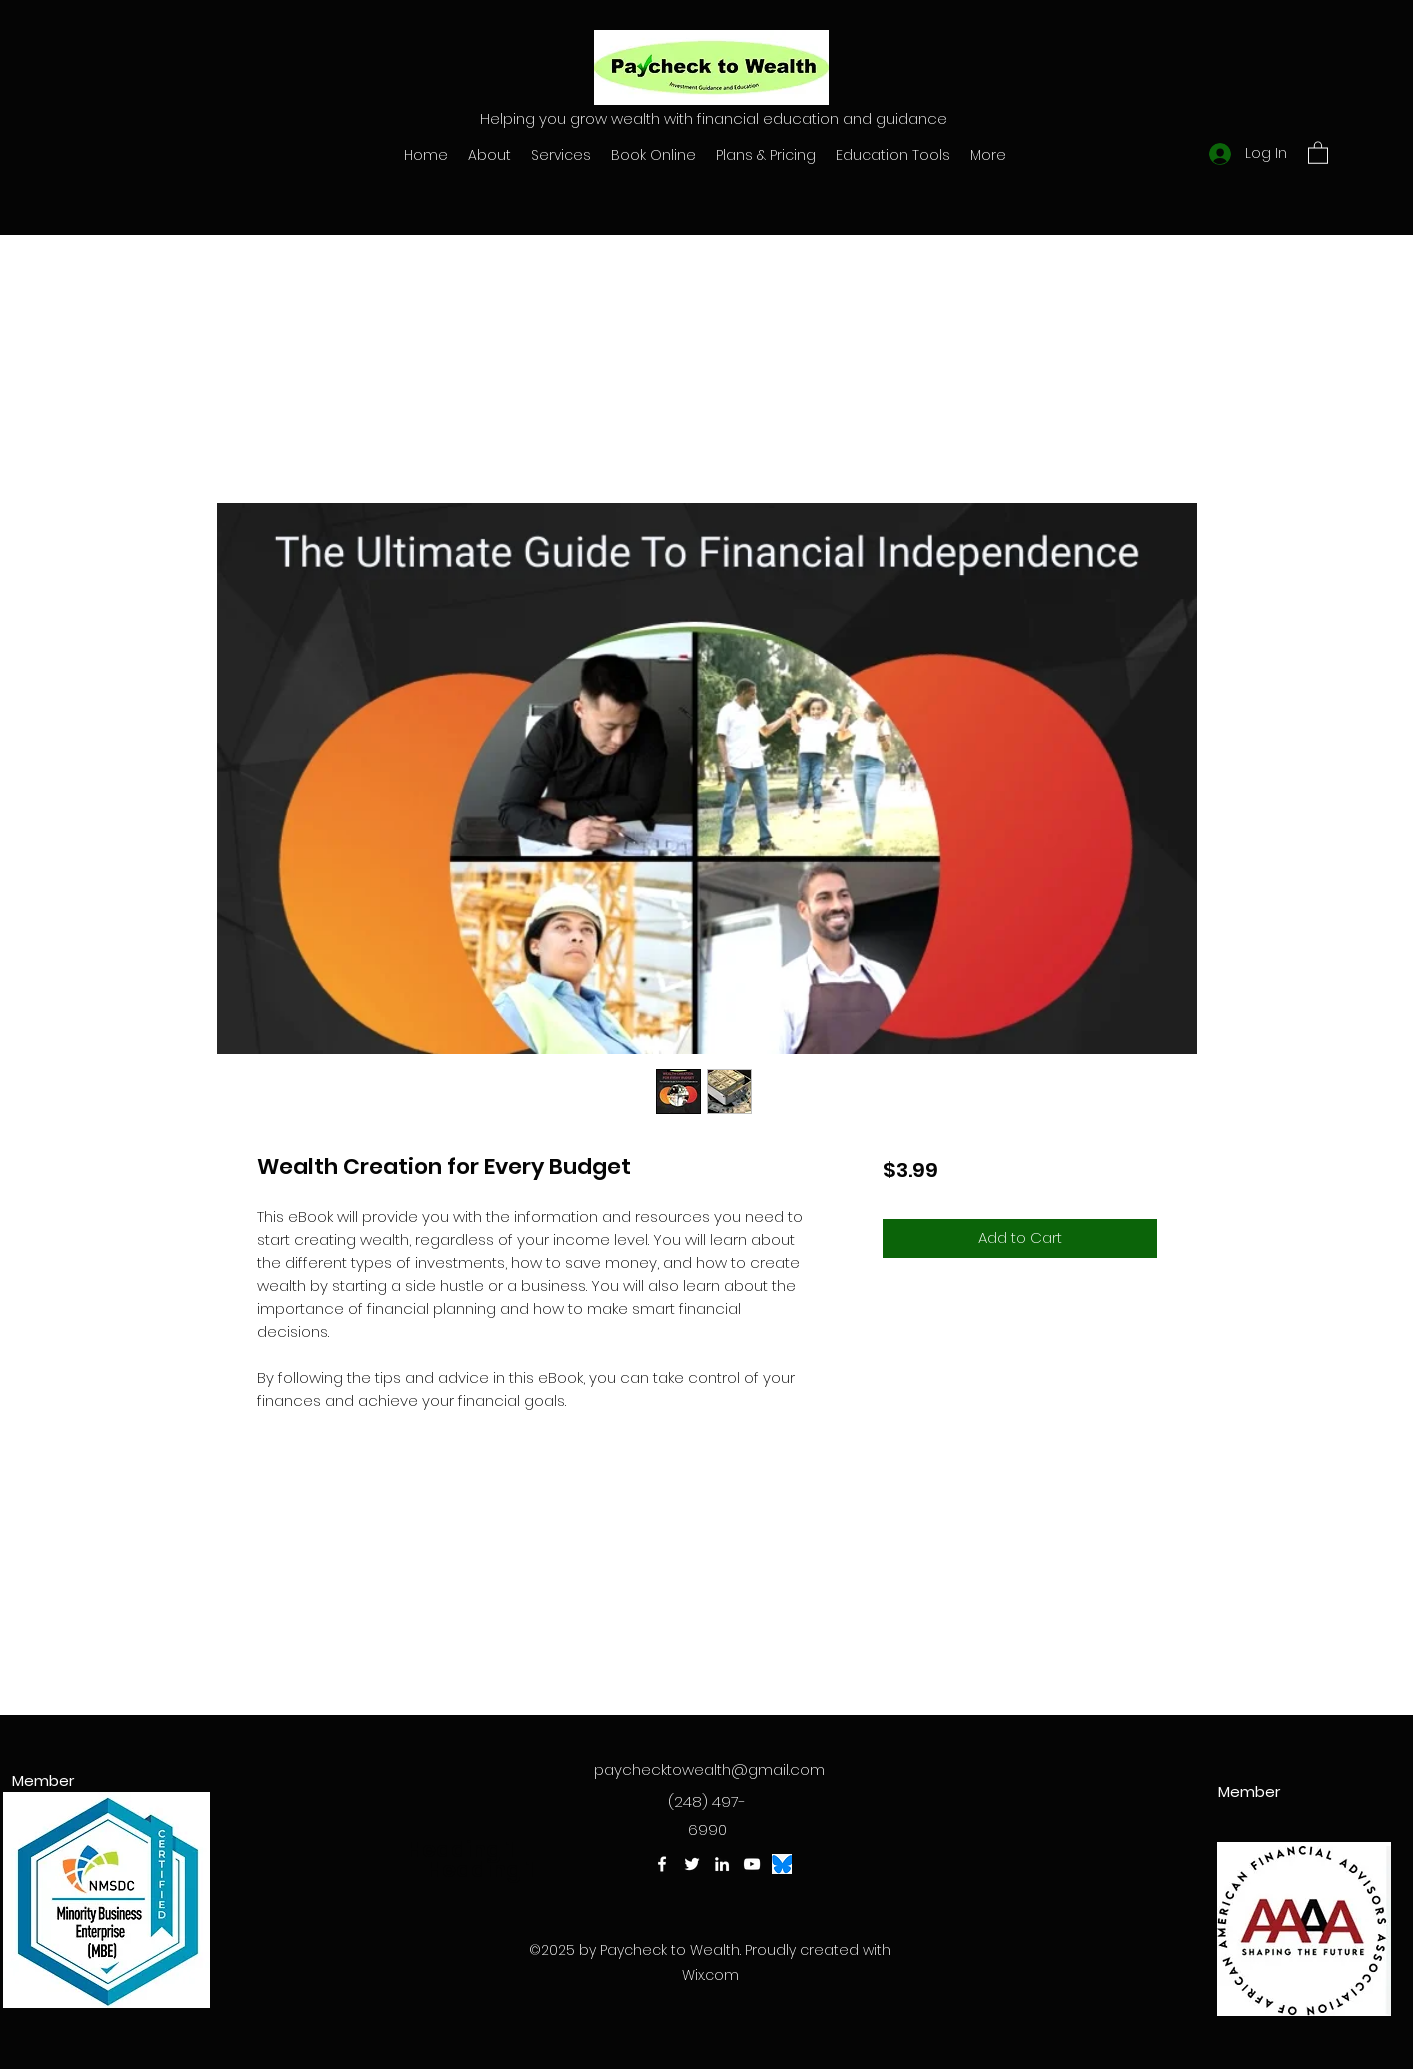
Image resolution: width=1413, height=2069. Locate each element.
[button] (1318, 152)
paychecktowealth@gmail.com (709, 1769)
